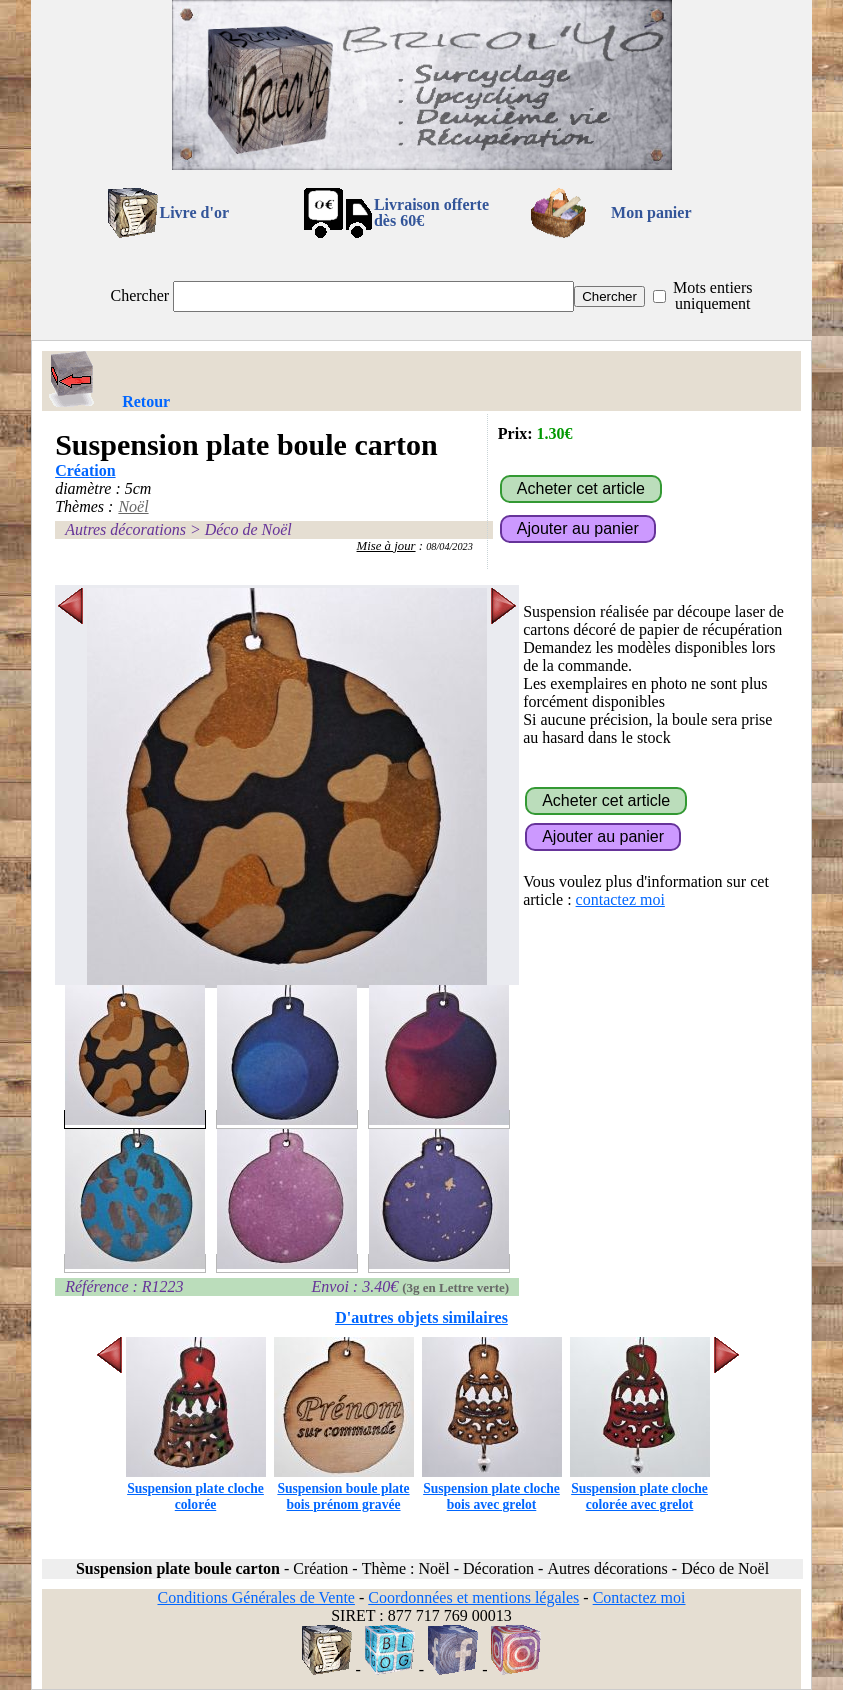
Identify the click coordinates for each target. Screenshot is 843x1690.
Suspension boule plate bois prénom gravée (344, 1488)
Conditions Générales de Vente (255, 1597)
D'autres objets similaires (421, 1317)
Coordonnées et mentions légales (473, 1597)
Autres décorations (125, 529)
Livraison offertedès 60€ (431, 212)
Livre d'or (194, 212)
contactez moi (620, 899)
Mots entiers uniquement (713, 295)
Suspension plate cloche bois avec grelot (492, 1488)
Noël (133, 506)
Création (85, 470)
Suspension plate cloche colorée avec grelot (640, 1488)
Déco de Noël (248, 529)
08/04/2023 (449, 546)
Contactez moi (639, 1597)
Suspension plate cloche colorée (196, 1488)
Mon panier (651, 212)
